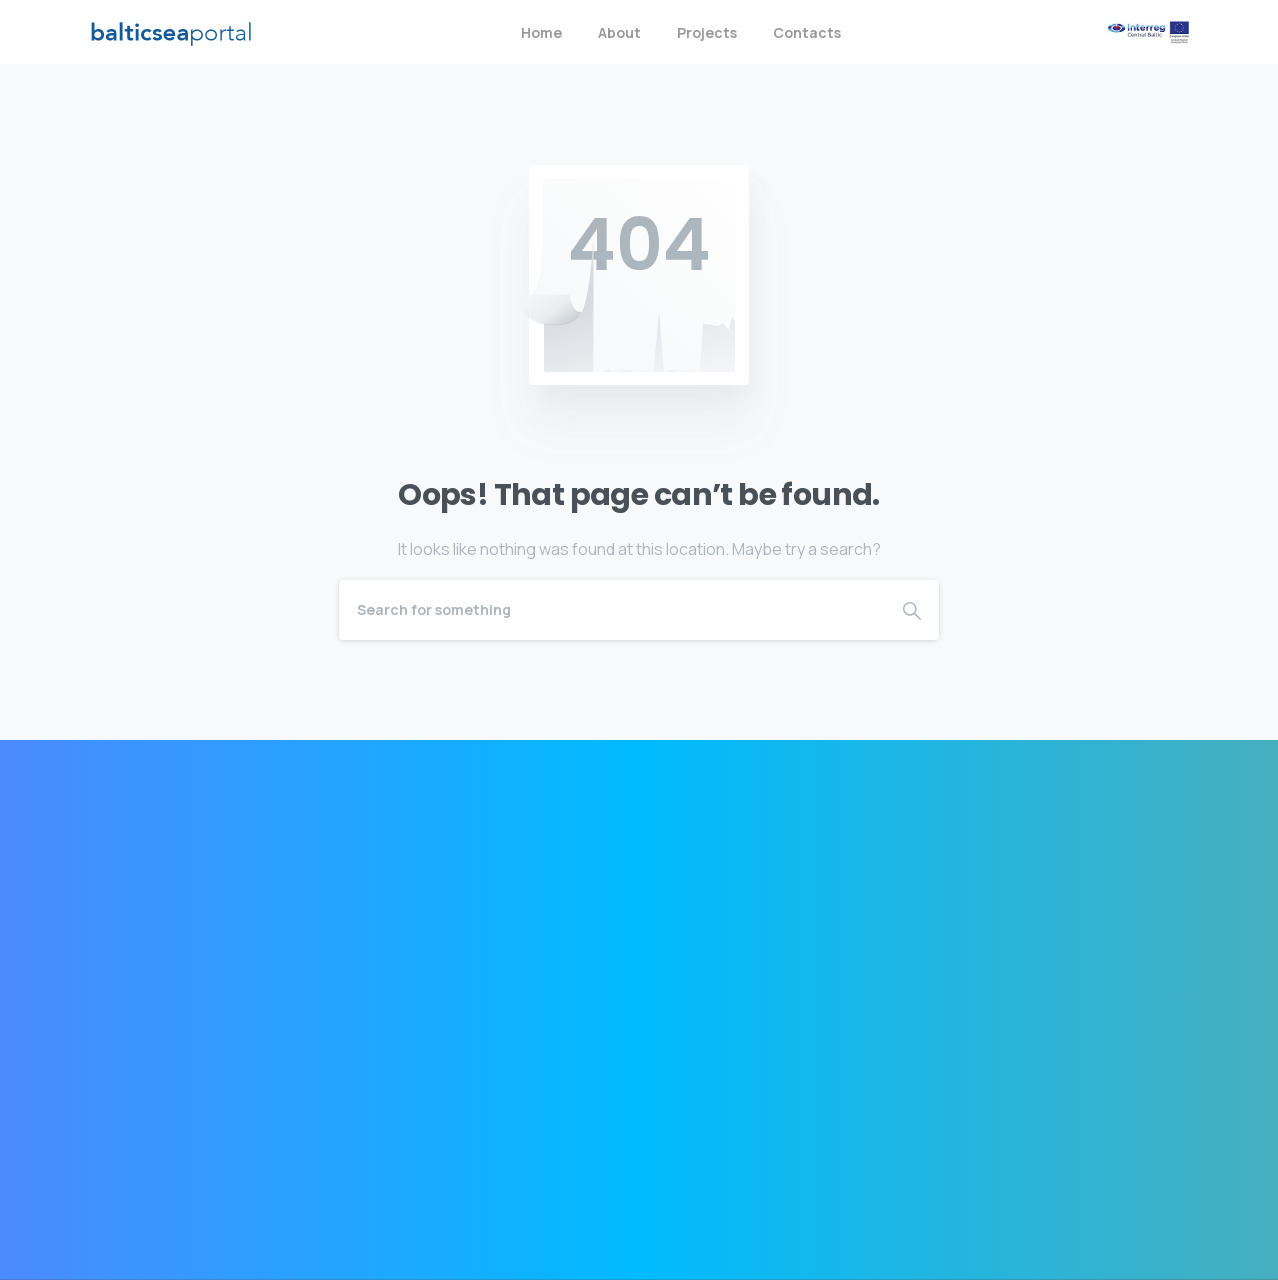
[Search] (612, 610)
